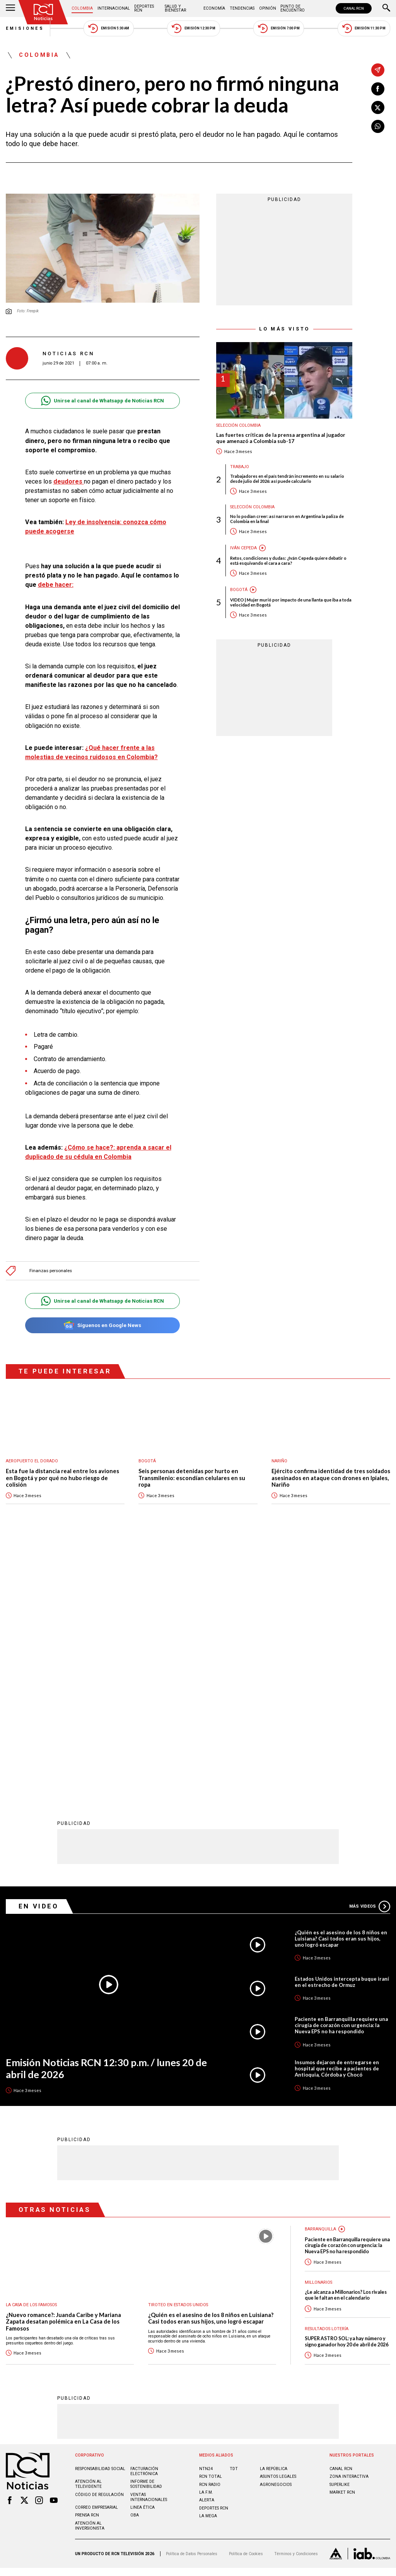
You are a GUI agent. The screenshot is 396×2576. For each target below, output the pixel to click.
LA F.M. (206, 2237)
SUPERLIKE (339, 2229)
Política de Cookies (246, 2299)
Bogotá (239, 589)
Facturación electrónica (144, 2216)
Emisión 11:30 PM (364, 28)
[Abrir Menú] (10, 8)
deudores (68, 481)
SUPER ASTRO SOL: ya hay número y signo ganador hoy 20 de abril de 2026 (346, 2086)
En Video (39, 1651)
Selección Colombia (238, 425)
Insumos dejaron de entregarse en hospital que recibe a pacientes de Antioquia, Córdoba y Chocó (337, 1813)
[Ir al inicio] (43, 12)
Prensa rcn (87, 2260)
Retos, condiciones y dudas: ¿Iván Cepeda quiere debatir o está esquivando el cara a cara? (288, 560)
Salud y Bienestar (175, 8)
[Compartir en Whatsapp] (377, 126)
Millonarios (318, 2027)
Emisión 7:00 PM (278, 28)
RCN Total (210, 2221)
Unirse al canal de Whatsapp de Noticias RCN (102, 400)
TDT (234, 2214)
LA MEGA (208, 2261)
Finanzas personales (50, 1270)
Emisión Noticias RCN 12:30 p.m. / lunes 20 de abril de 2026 (106, 1813)
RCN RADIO (209, 2229)
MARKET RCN (342, 2237)
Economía (214, 8)
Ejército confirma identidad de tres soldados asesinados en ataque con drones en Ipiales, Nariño (330, 1478)
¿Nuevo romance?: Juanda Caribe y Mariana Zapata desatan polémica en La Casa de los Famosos (63, 2067)
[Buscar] (386, 8)
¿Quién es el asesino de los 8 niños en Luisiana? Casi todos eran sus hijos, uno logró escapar (341, 1684)
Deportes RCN (144, 8)
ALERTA (206, 2245)
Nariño (279, 1460)
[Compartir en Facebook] (377, 88)
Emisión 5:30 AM (108, 28)
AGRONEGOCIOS (276, 2229)
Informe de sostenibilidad (146, 2229)
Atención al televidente (88, 2229)
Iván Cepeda (243, 547)
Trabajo (239, 466)
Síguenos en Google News (102, 1325)
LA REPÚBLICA (273, 2214)
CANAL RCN (353, 8)
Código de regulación (99, 2239)
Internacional (113, 8)
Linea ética (142, 2252)
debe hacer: (55, 584)
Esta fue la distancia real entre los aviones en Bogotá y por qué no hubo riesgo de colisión (62, 1478)
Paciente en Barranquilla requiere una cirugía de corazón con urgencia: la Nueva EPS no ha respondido (341, 1770)
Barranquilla (320, 1974)
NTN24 (206, 2214)
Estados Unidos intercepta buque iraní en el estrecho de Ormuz (342, 1727)
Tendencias (242, 8)
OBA (134, 2260)
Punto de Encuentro (292, 8)
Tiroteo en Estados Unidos (178, 2050)
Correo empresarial (96, 2252)
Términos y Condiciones (296, 2299)
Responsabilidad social (100, 2214)
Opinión (267, 8)
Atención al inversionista (89, 2271)
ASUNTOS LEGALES (278, 2221)
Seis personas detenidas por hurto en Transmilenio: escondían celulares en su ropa (191, 1478)
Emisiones (25, 28)
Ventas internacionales (148, 2242)
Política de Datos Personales (191, 2299)
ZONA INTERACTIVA (349, 2221)
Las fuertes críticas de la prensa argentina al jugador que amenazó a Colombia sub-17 (280, 438)
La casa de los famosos (31, 2050)
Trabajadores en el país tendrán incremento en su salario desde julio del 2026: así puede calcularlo (287, 479)
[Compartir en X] (377, 107)
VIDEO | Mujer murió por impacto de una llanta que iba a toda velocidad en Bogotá (291, 602)
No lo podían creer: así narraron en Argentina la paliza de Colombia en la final (287, 519)
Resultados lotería (326, 2074)
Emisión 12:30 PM (193, 28)
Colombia (82, 8)
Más (369, 1652)
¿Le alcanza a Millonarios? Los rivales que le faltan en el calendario (346, 2040)
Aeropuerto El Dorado (32, 1460)
